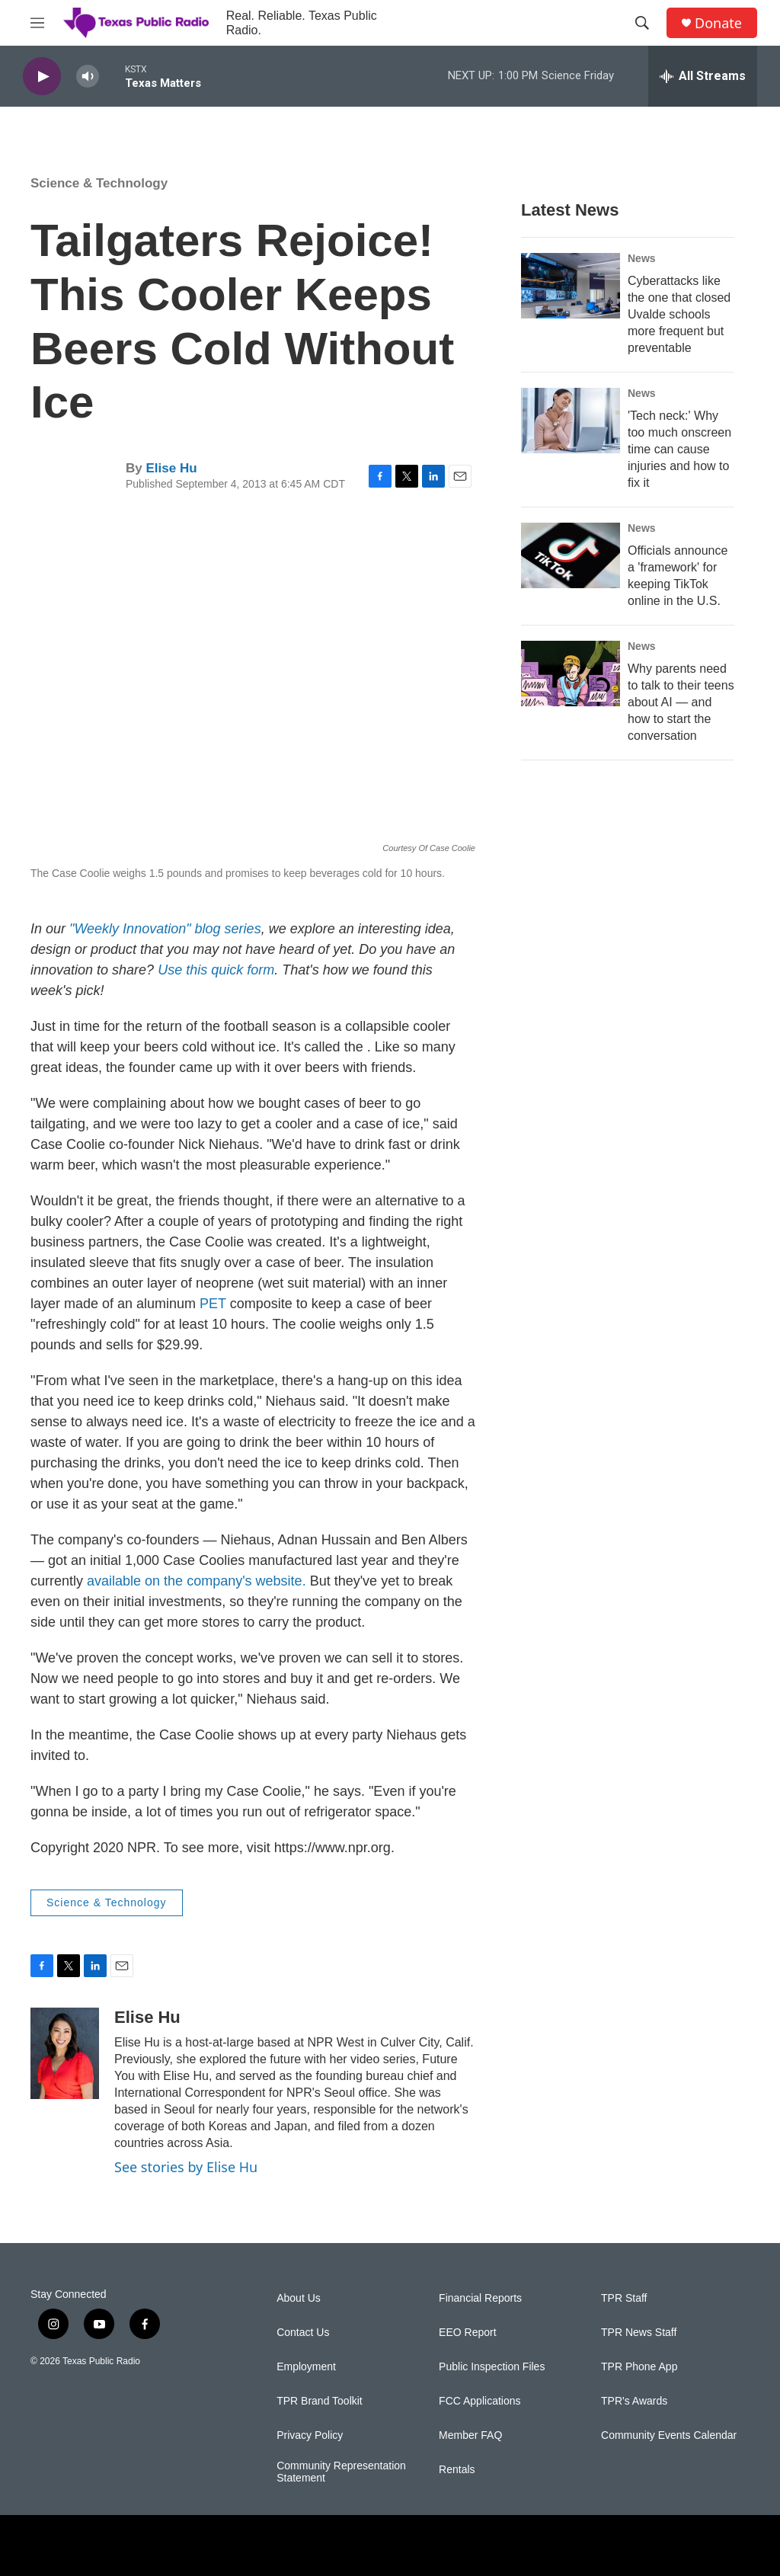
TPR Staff (624, 2298)
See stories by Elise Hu (185, 2167)
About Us (299, 2298)
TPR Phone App (639, 2367)
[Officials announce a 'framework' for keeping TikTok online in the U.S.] (570, 555)
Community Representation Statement (341, 2472)
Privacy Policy (310, 2435)
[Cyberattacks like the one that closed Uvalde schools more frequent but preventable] (570, 285)
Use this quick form (216, 970)
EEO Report (467, 2332)
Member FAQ (470, 2435)
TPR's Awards (634, 2401)
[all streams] (702, 76)
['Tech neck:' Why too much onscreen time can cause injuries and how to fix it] (570, 420)
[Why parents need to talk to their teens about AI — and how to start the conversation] (570, 673)
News (642, 258)
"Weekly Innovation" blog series (165, 928)
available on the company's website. (196, 1581)
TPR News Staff (638, 2332)
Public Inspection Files (492, 2367)
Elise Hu (171, 468)
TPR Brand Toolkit (320, 2401)
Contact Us (303, 2332)
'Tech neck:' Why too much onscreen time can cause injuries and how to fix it (679, 449)
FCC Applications (479, 2401)
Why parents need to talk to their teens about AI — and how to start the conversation (681, 702)
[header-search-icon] (642, 23)
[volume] (88, 76)
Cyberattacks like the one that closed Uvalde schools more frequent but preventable (679, 314)
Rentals (457, 2469)
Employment (306, 2367)
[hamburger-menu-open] (37, 23)
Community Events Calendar (669, 2435)
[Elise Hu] (64, 2053)
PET (213, 1303)
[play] (42, 76)
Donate (718, 23)
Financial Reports (480, 2298)
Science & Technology (99, 183)
